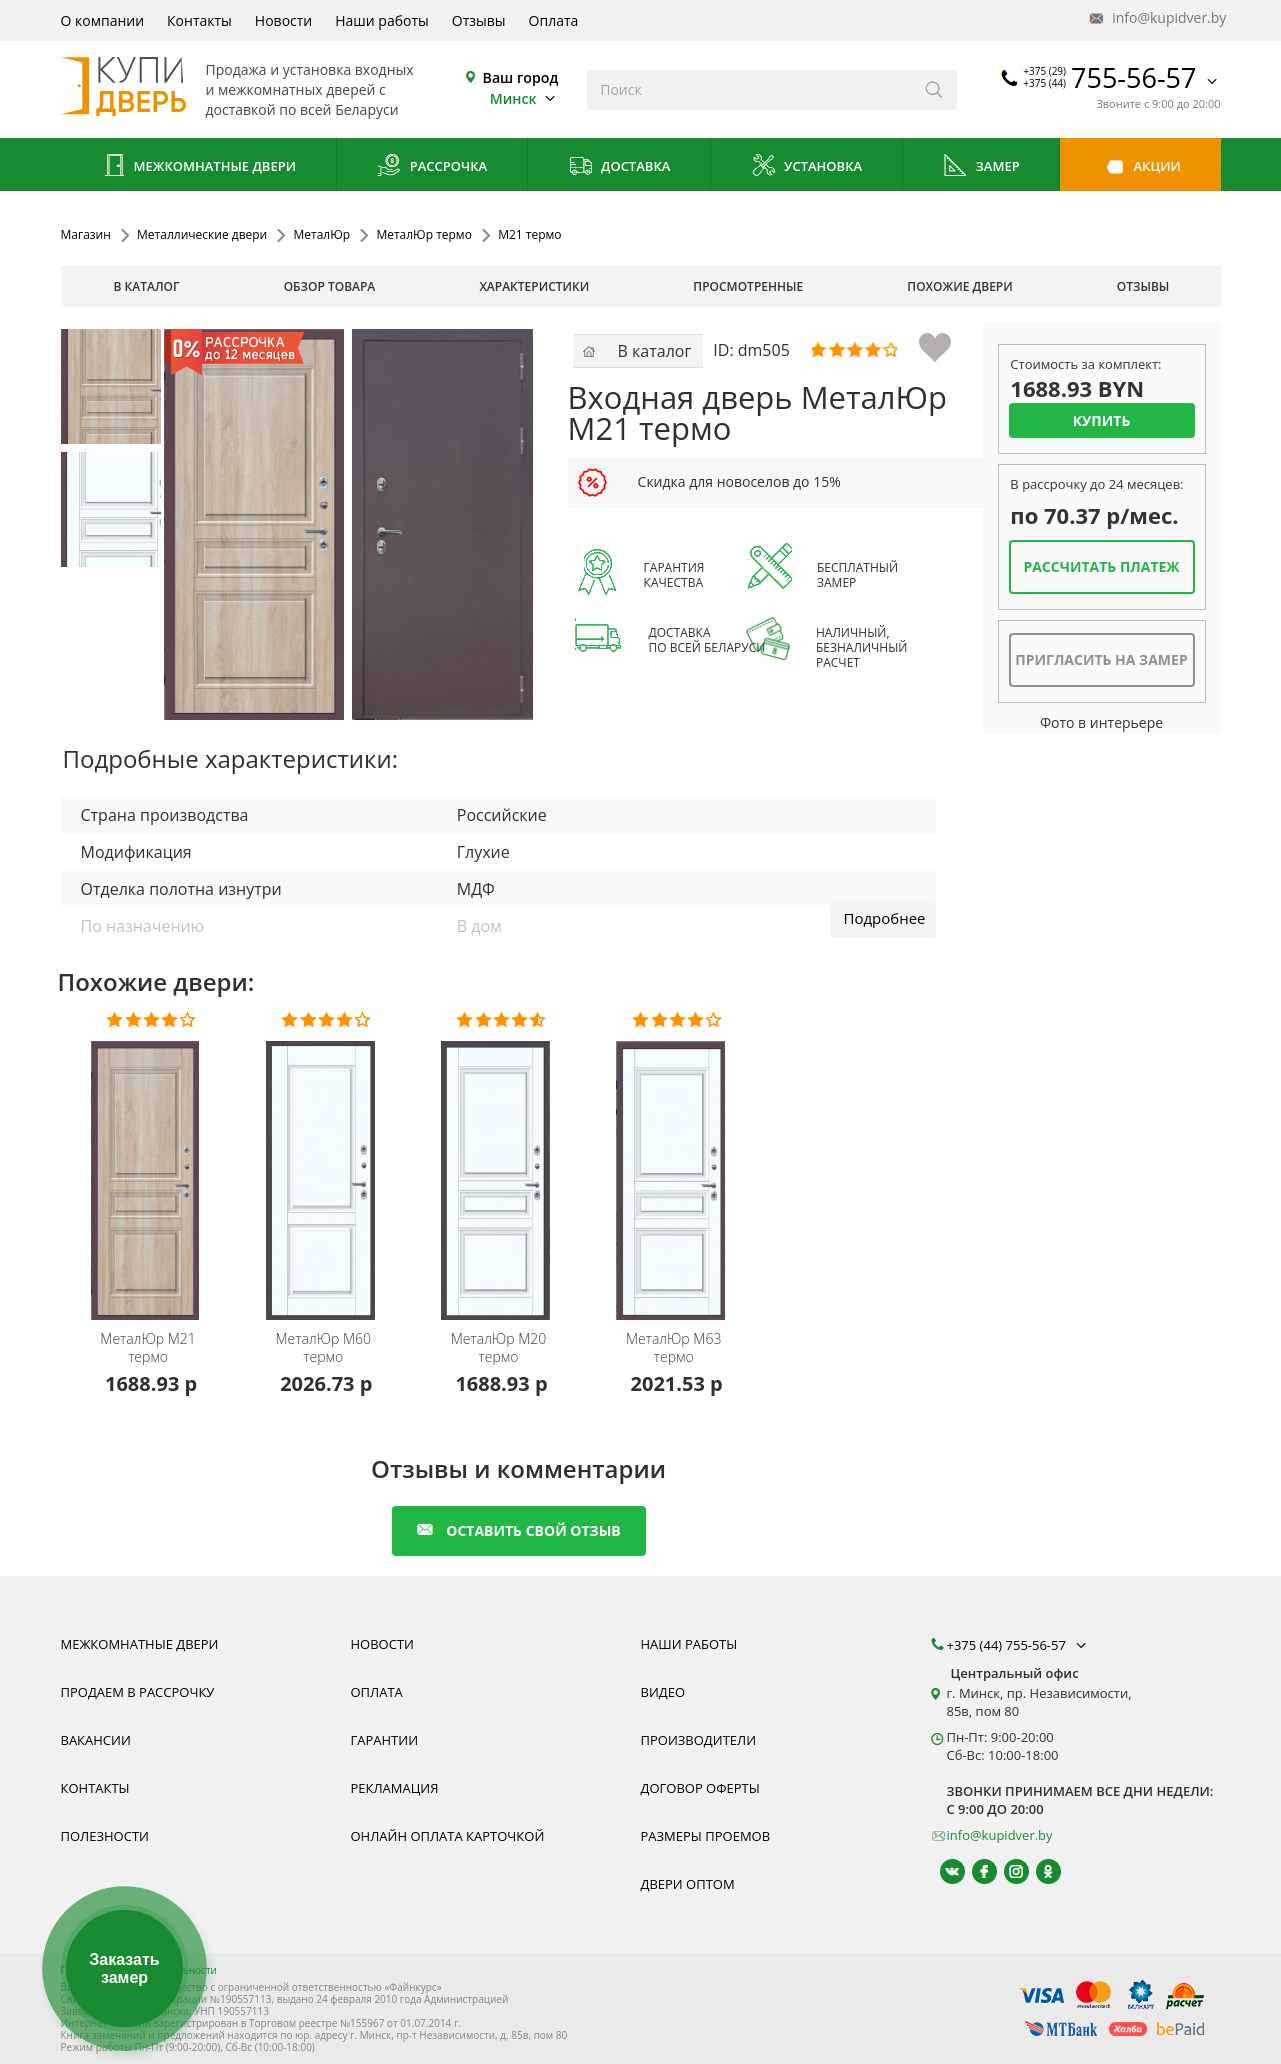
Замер (980, 167)
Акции (1140, 167)
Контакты (199, 20)
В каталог (147, 286)
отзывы (1143, 286)
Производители (699, 1740)
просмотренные (748, 286)
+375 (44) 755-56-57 (1019, 1645)
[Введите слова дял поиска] (749, 90)
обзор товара (330, 286)
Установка (806, 167)
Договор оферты (700, 1788)
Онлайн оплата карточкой (448, 1836)
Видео (663, 1692)
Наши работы (382, 20)
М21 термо (148, 1348)
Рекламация (395, 1788)
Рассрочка (431, 167)
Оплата (554, 20)
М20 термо (499, 1348)
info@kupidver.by (1156, 18)
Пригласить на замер (1101, 659)
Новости (283, 20)
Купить (1102, 420)
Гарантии (385, 1740)
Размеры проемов (706, 1836)
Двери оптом (688, 1884)
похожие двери (959, 286)
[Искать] (934, 90)
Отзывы (479, 20)
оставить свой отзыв (518, 1530)
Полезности (105, 1836)
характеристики (534, 286)
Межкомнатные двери (198, 167)
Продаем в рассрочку (138, 1692)
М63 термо (674, 1348)
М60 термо (324, 1348)
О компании (103, 20)
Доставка (619, 167)
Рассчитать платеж (1101, 566)
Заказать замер (124, 1968)
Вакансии (96, 1740)
